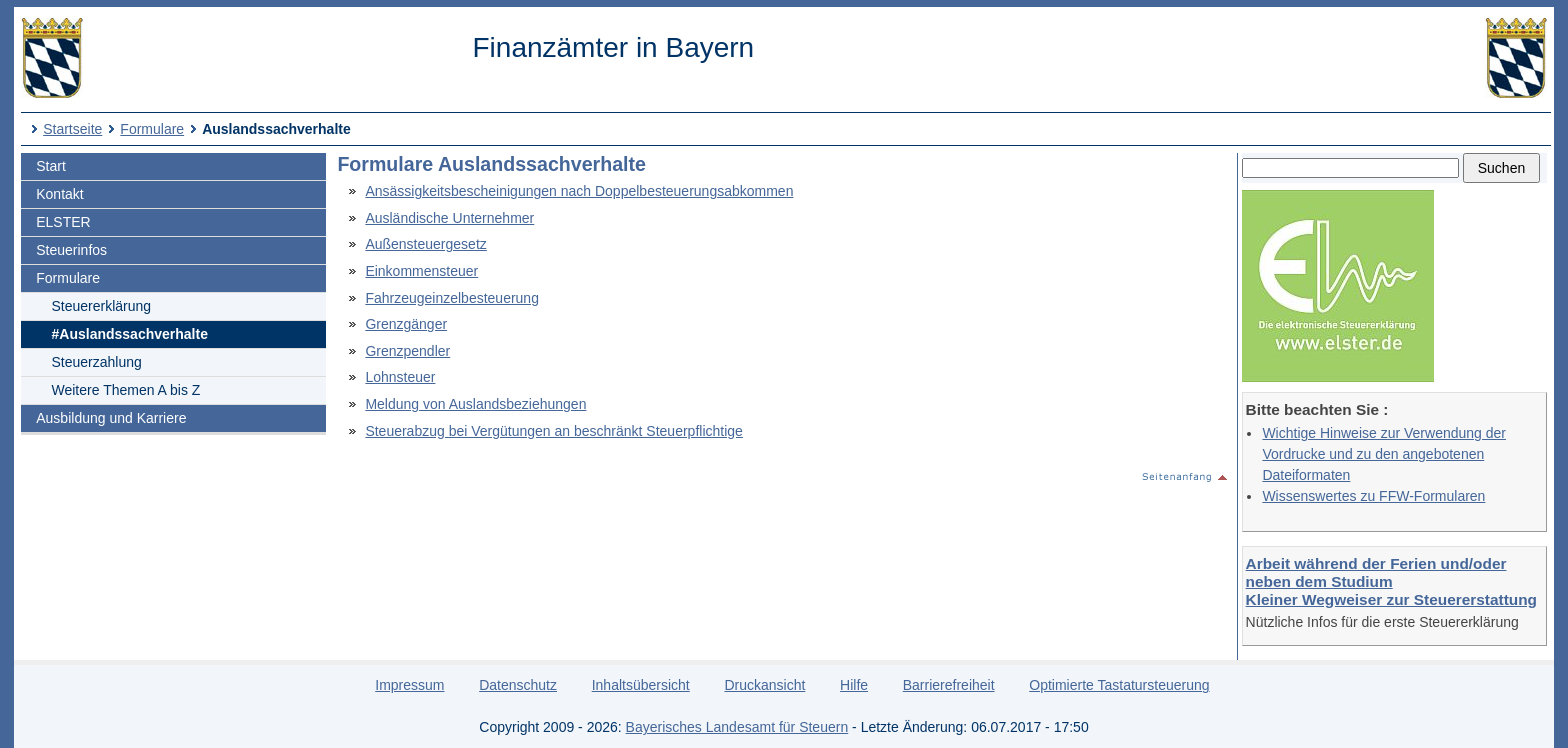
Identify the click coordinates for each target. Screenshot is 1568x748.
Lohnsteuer (400, 377)
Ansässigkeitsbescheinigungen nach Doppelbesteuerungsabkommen (579, 191)
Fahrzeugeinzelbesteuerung (452, 298)
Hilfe (854, 685)
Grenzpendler (407, 351)
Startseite (72, 129)
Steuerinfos (71, 250)
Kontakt (59, 194)
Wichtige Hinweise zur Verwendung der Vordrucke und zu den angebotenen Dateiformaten (1384, 454)
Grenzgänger (406, 324)
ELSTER (63, 222)
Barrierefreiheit (949, 685)
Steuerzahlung (97, 362)
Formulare (152, 129)
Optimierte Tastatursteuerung (1119, 685)
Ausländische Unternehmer (449, 218)
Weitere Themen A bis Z (126, 390)
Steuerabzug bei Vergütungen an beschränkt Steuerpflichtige (554, 431)
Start (51, 166)
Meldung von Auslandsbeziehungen (475, 404)
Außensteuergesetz (425, 244)
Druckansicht (764, 685)
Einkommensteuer (421, 271)
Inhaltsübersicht (641, 685)
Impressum (409, 685)
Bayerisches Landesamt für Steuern (737, 727)
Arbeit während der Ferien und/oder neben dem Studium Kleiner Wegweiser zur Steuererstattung (1391, 581)
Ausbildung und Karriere (111, 418)
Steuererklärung (102, 306)
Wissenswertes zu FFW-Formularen (1373, 496)
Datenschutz (518, 685)
